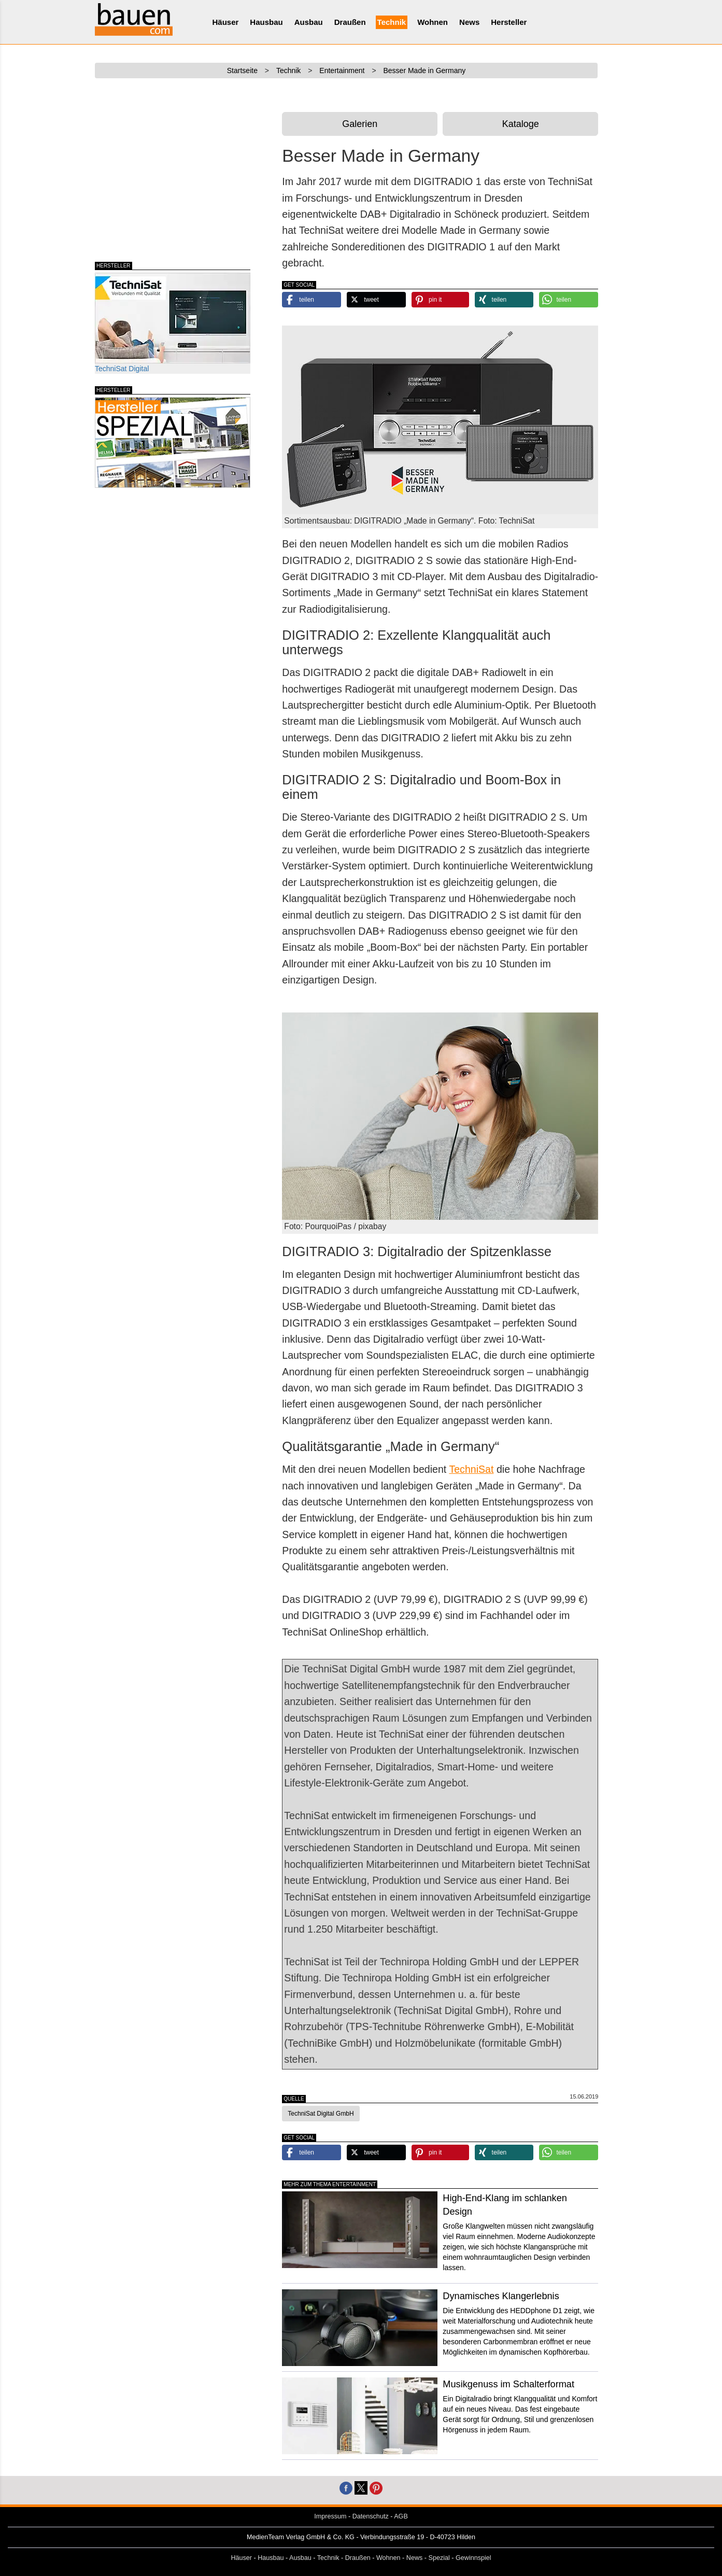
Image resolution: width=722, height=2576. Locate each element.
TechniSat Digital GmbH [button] (320, 2113)
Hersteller (509, 22)
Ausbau (308, 22)
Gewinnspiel (473, 2557)
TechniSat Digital (172, 323)
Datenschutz (370, 2516)
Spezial (439, 2557)
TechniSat (471, 1469)
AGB (401, 2516)
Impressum (330, 2516)
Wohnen (432, 22)
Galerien (359, 124)
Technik (391, 22)
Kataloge (520, 124)
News (469, 22)
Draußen (350, 22)
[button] (311, 299)
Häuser (226, 22)
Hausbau (266, 22)
